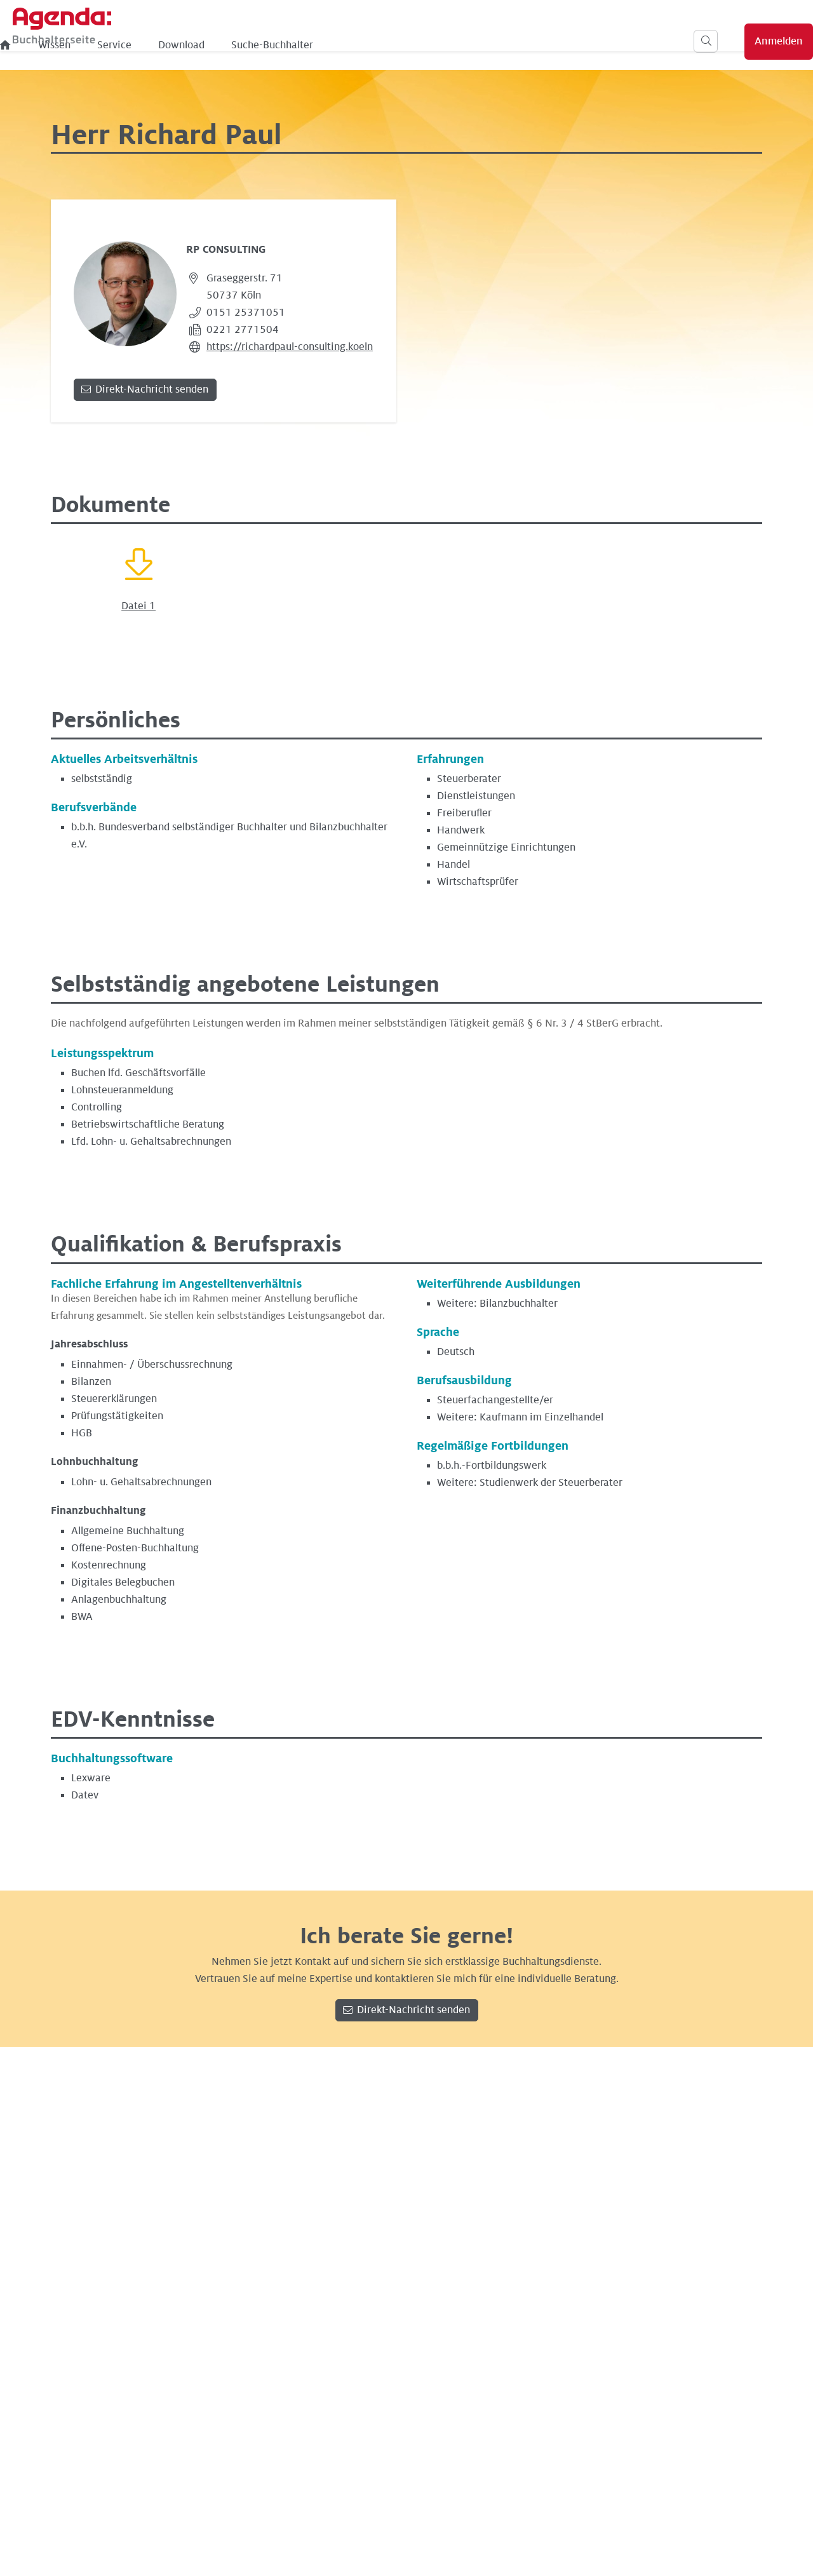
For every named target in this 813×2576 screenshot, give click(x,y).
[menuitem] (139, 45)
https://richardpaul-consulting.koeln (289, 347)
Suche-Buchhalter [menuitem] (406, 45)
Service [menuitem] (248, 45)
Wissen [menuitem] (187, 45)
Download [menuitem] (315, 45)
